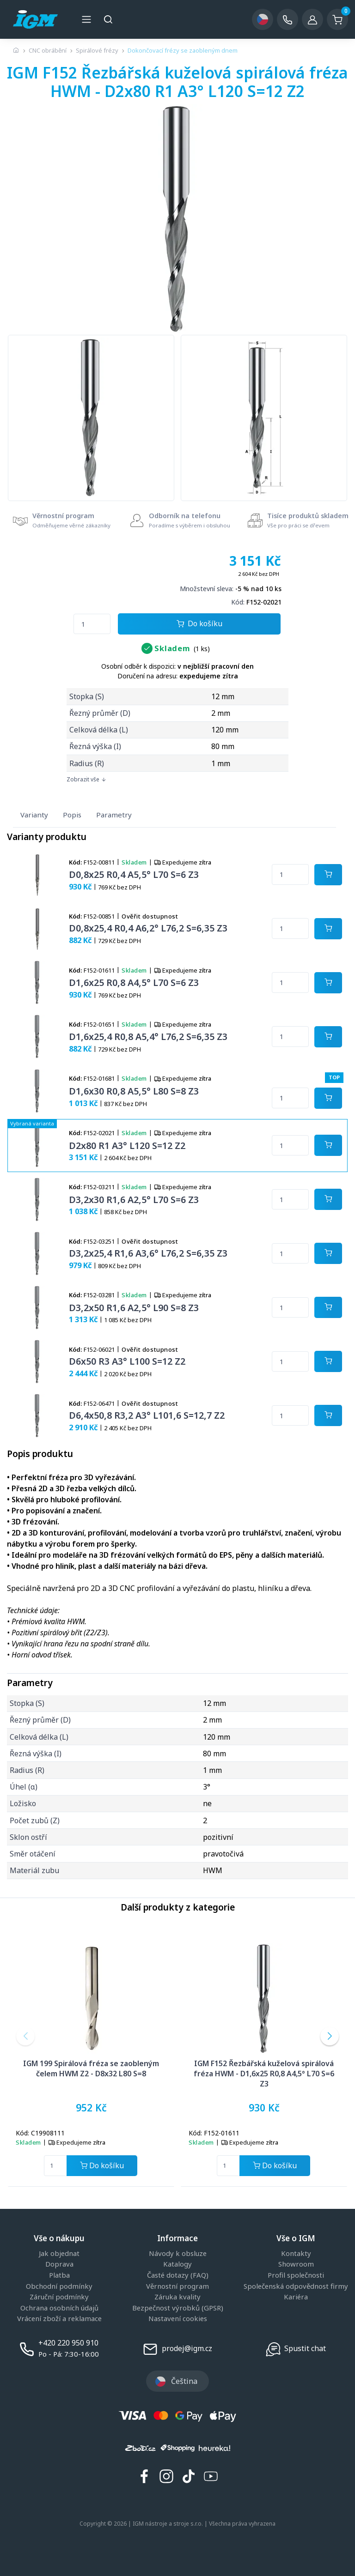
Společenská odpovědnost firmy (296, 2286)
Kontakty (296, 2253)
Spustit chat (305, 2348)
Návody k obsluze (178, 2253)
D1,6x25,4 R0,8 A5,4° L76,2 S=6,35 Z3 (148, 1036)
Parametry (114, 814)
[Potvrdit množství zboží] (328, 874)
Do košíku (199, 624)
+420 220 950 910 (68, 2343)
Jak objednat (59, 2253)
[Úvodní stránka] (16, 50)
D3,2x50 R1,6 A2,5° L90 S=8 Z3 (134, 1307)
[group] (91, 418)
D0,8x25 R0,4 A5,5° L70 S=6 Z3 (134, 874)
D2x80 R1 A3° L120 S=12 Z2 (127, 1145)
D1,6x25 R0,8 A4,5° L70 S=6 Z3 (134, 982)
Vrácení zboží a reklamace (59, 2318)
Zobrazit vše (86, 779)
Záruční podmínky (59, 2297)
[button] (25, 2036)
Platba (59, 2275)
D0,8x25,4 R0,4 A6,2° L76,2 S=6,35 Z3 (148, 928)
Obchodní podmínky (59, 2286)
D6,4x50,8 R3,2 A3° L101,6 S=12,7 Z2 (147, 1415)
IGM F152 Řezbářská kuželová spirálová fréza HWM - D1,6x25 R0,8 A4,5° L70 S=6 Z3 (264, 2073)
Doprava (59, 2264)
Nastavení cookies (177, 2318)
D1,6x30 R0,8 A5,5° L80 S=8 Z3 (134, 1091)
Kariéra (296, 2297)
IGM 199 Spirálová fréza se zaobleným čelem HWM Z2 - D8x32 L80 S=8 (91, 2068)
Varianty (34, 814)
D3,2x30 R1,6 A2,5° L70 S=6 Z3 (134, 1199)
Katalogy (177, 2264)
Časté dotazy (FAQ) (177, 2275)
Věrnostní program (177, 2286)
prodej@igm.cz (187, 2348)
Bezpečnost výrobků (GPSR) (177, 2308)
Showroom (296, 2264)
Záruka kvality (177, 2297)
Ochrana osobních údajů (59, 2308)
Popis (72, 814)
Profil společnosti (296, 2275)
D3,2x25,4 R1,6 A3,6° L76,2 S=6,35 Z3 (148, 1253)
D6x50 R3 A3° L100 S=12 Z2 (127, 1361)
